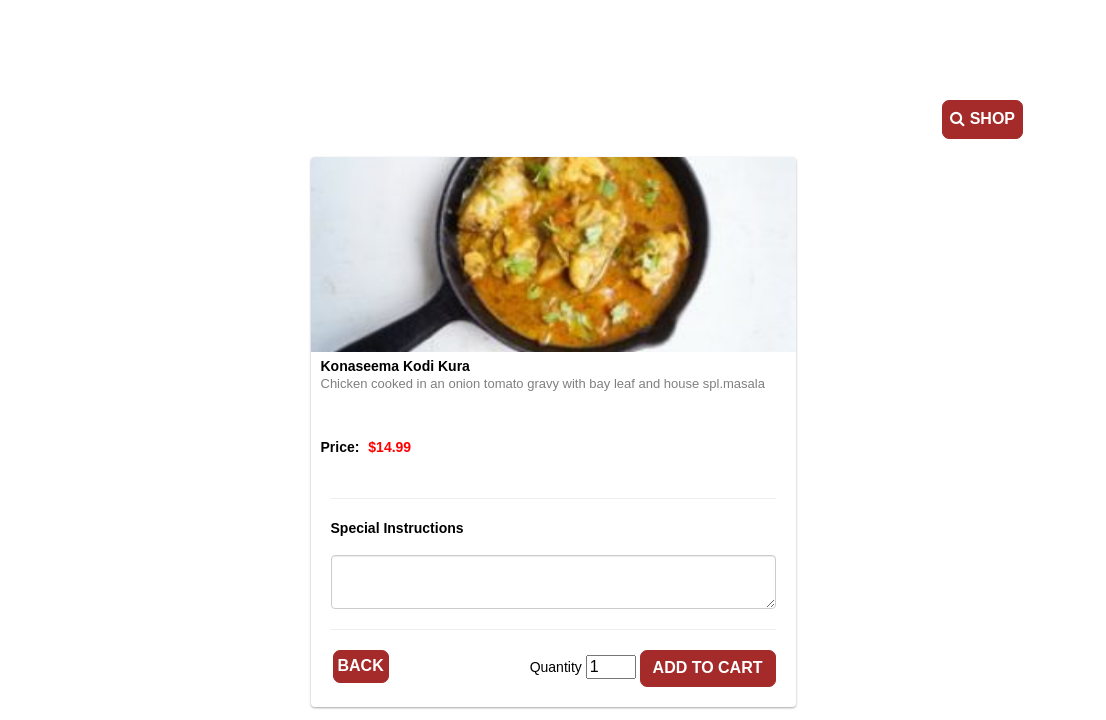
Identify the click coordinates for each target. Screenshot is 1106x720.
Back (361, 665)
